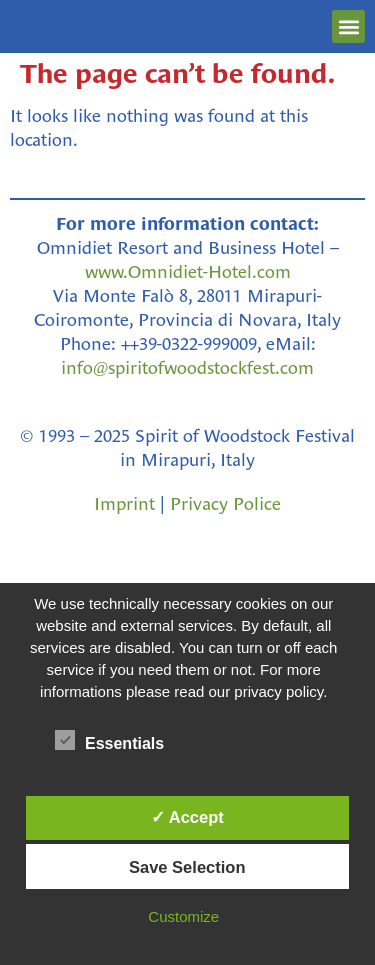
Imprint (124, 504)
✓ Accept (187, 817)
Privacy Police (225, 504)
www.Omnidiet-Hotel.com (188, 272)
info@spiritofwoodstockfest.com (187, 368)
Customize (183, 916)
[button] (348, 26)
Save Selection (187, 867)
